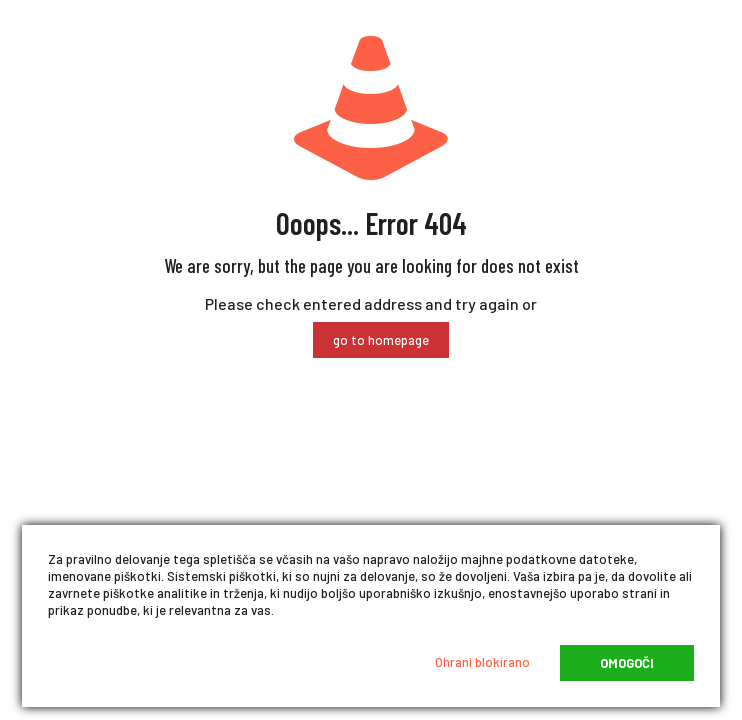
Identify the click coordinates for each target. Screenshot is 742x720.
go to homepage (381, 340)
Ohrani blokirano (482, 662)
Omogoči (627, 663)
